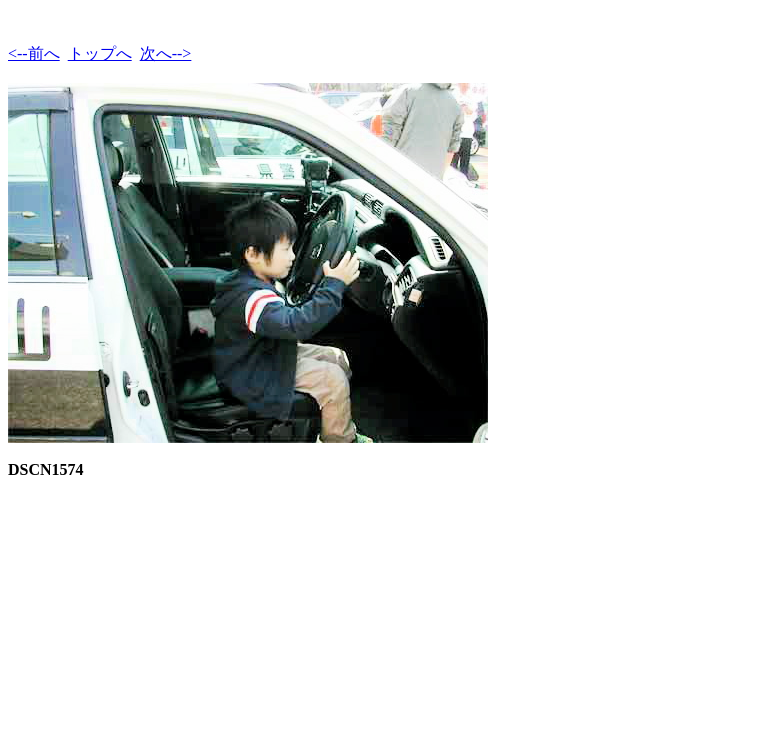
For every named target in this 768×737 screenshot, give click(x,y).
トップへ (100, 53)
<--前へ (34, 53)
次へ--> (166, 53)
